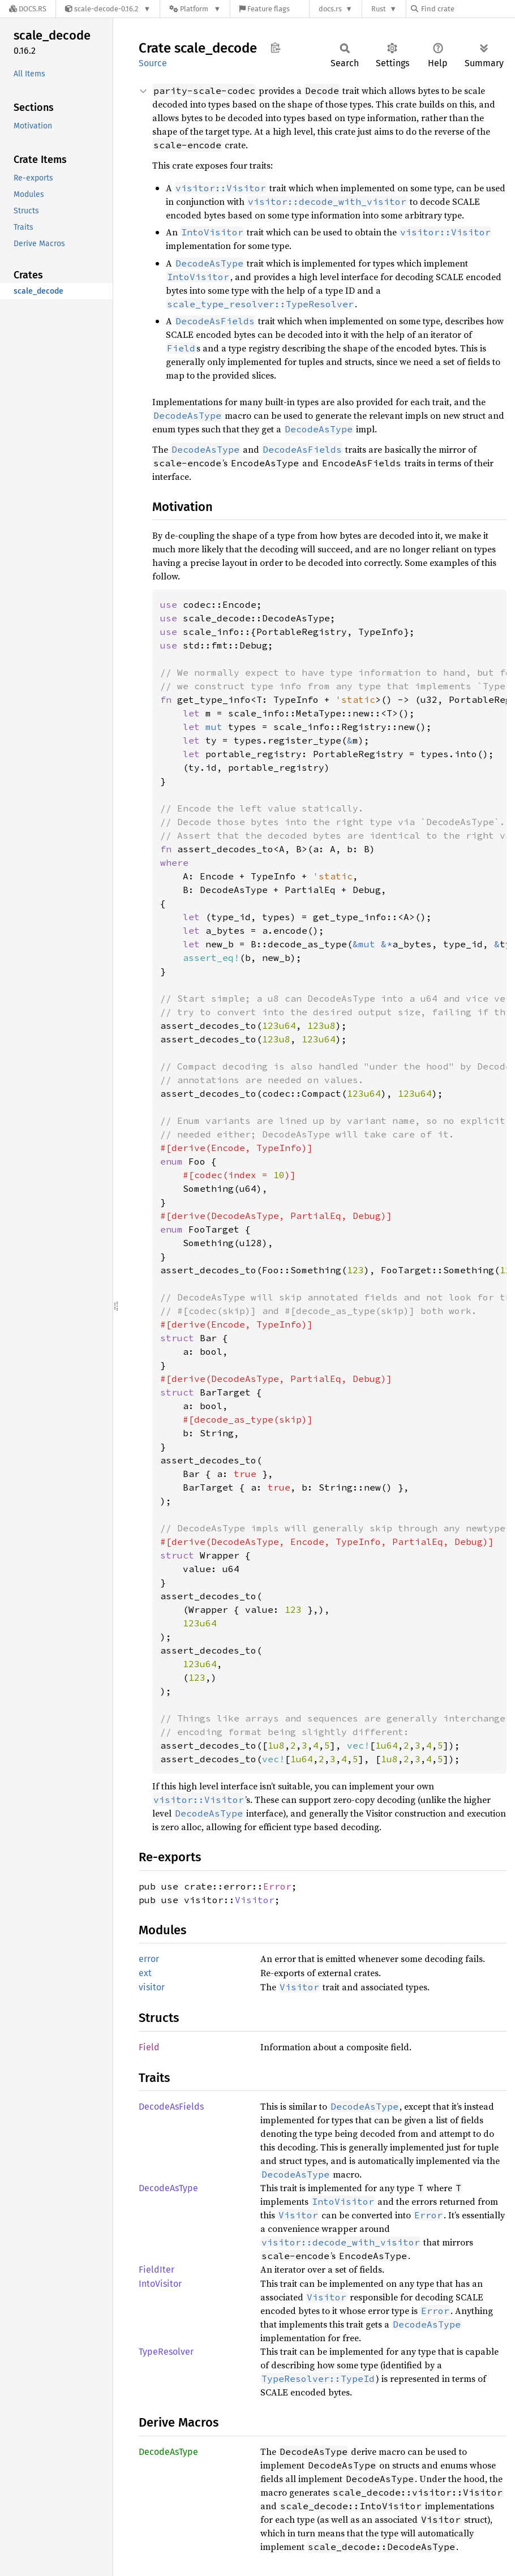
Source (153, 63)
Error (277, 1886)
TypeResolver (166, 2351)
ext (145, 1973)
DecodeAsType (168, 2188)
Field (149, 2047)
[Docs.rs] (27, 9)
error (149, 1959)
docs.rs (330, 9)
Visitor (254, 1899)
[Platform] (195, 9)
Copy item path (275, 47)
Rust (378, 9)
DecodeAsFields (171, 2106)
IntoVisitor (160, 2283)
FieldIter (156, 2269)
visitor (152, 1987)
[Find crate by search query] (467, 9)
